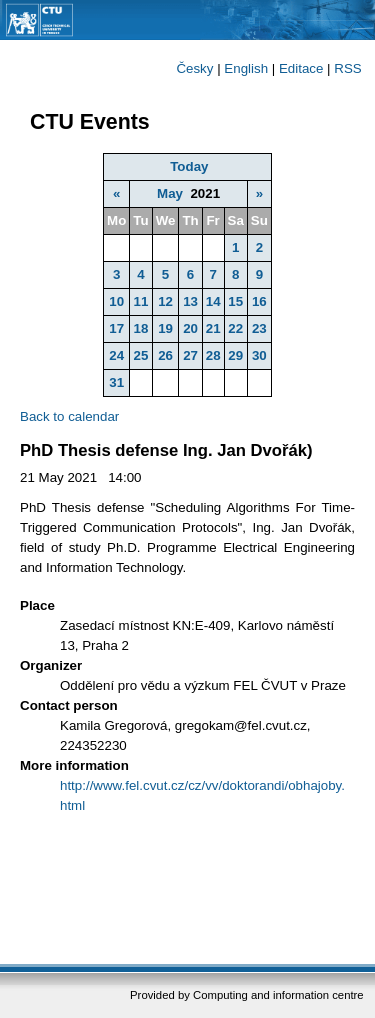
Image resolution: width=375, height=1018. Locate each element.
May (170, 193)
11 (141, 301)
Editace (301, 68)
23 (259, 328)
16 (259, 301)
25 (141, 355)
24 (116, 355)
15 (235, 301)
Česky (194, 68)
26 (165, 355)
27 (190, 355)
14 (213, 301)
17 (116, 328)
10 (116, 301)
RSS (347, 68)
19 (165, 328)
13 (190, 301)
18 (141, 328)
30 (259, 355)
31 (116, 382)
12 (165, 301)
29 (235, 355)
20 (190, 328)
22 (235, 328)
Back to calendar (69, 416)
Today (189, 166)
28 (213, 355)
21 (213, 328)
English (246, 68)
